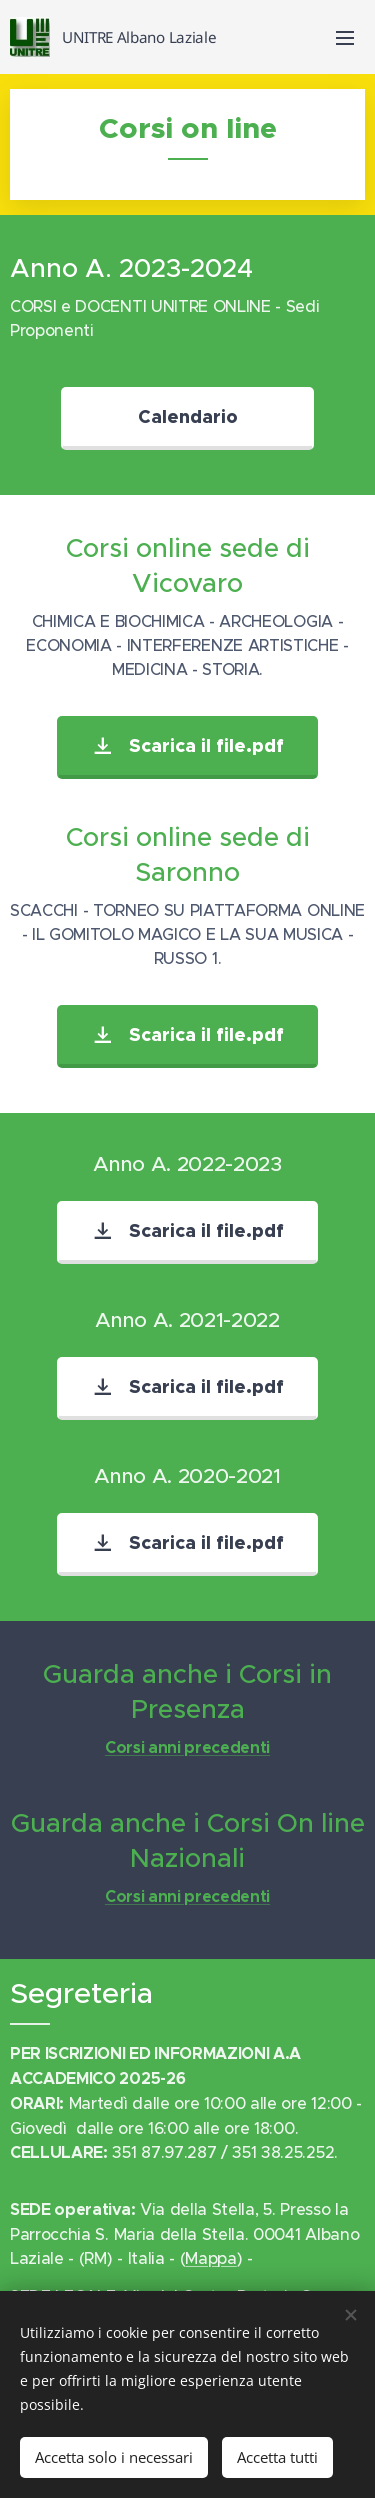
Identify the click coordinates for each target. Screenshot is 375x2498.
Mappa (210, 2258)
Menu (345, 38)
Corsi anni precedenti (187, 1747)
